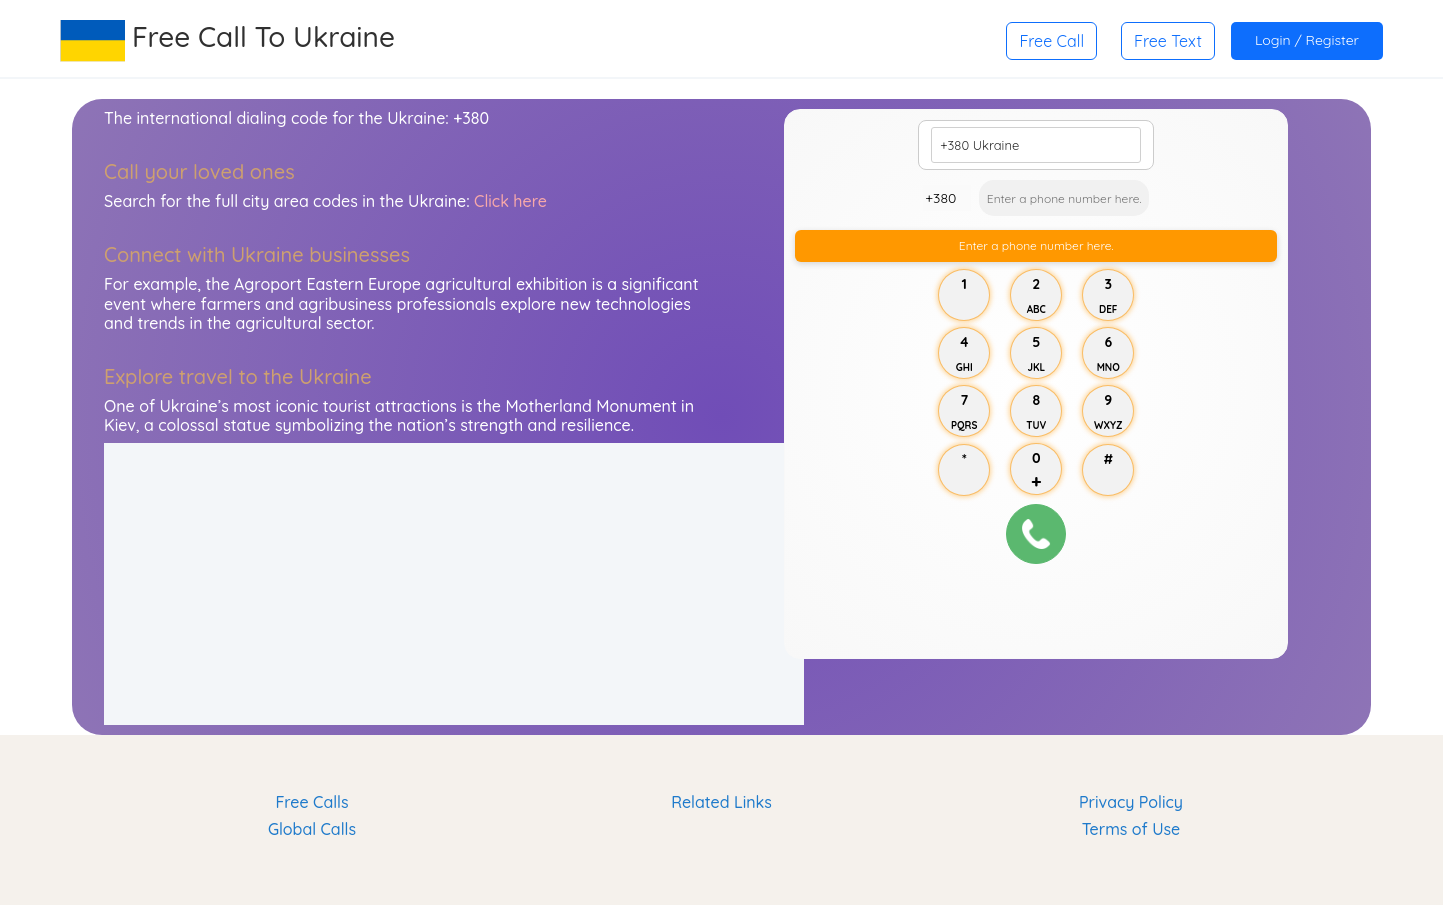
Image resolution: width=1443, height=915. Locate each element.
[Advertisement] (454, 584)
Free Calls (311, 802)
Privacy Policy (1131, 802)
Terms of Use (1131, 829)
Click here (510, 201)
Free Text (1168, 41)
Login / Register (1307, 40)
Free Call (1051, 41)
